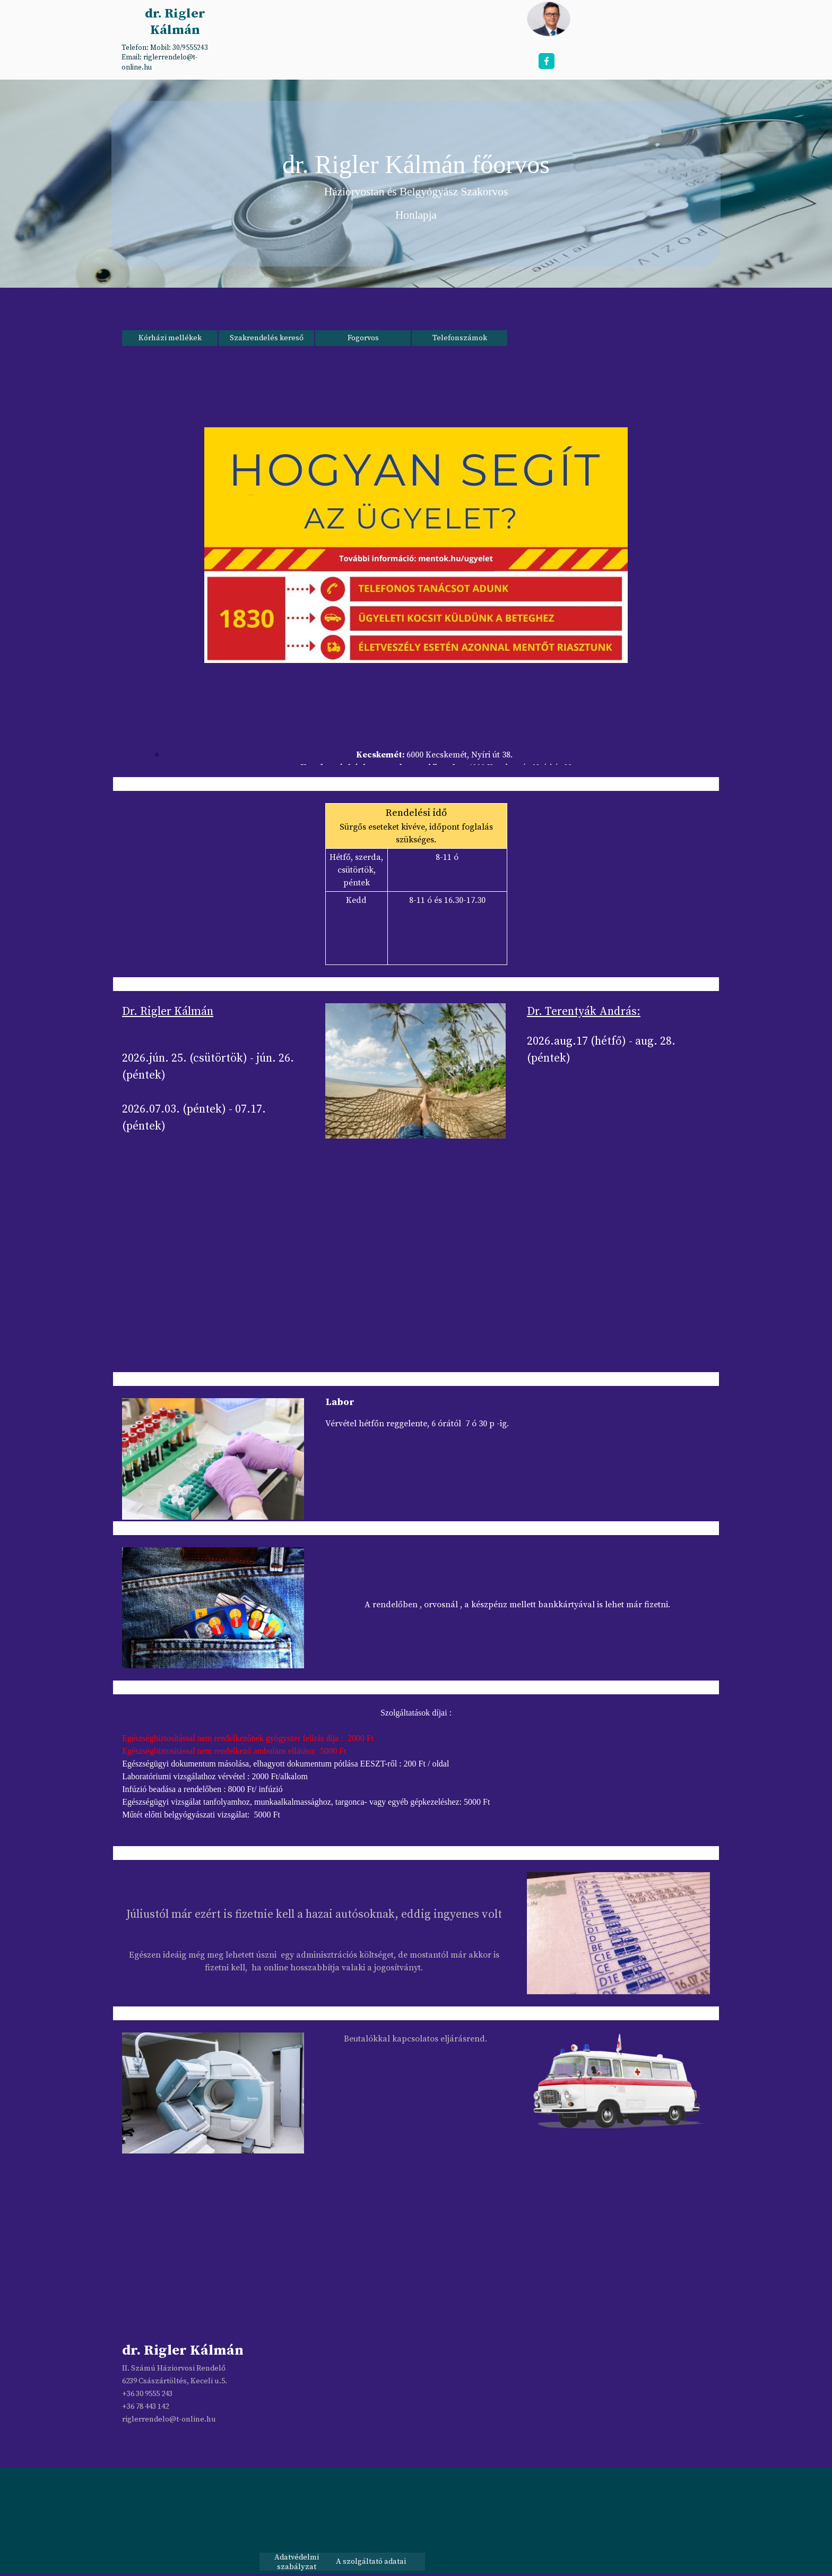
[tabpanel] (174, 57)
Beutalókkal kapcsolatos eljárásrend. (415, 2039)
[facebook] (546, 61)
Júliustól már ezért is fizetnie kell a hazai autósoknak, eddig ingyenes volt (314, 1914)
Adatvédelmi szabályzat (296, 2562)
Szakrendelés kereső (267, 338)
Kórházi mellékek (170, 338)
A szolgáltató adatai (371, 2561)
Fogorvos (363, 338)
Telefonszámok (459, 338)
